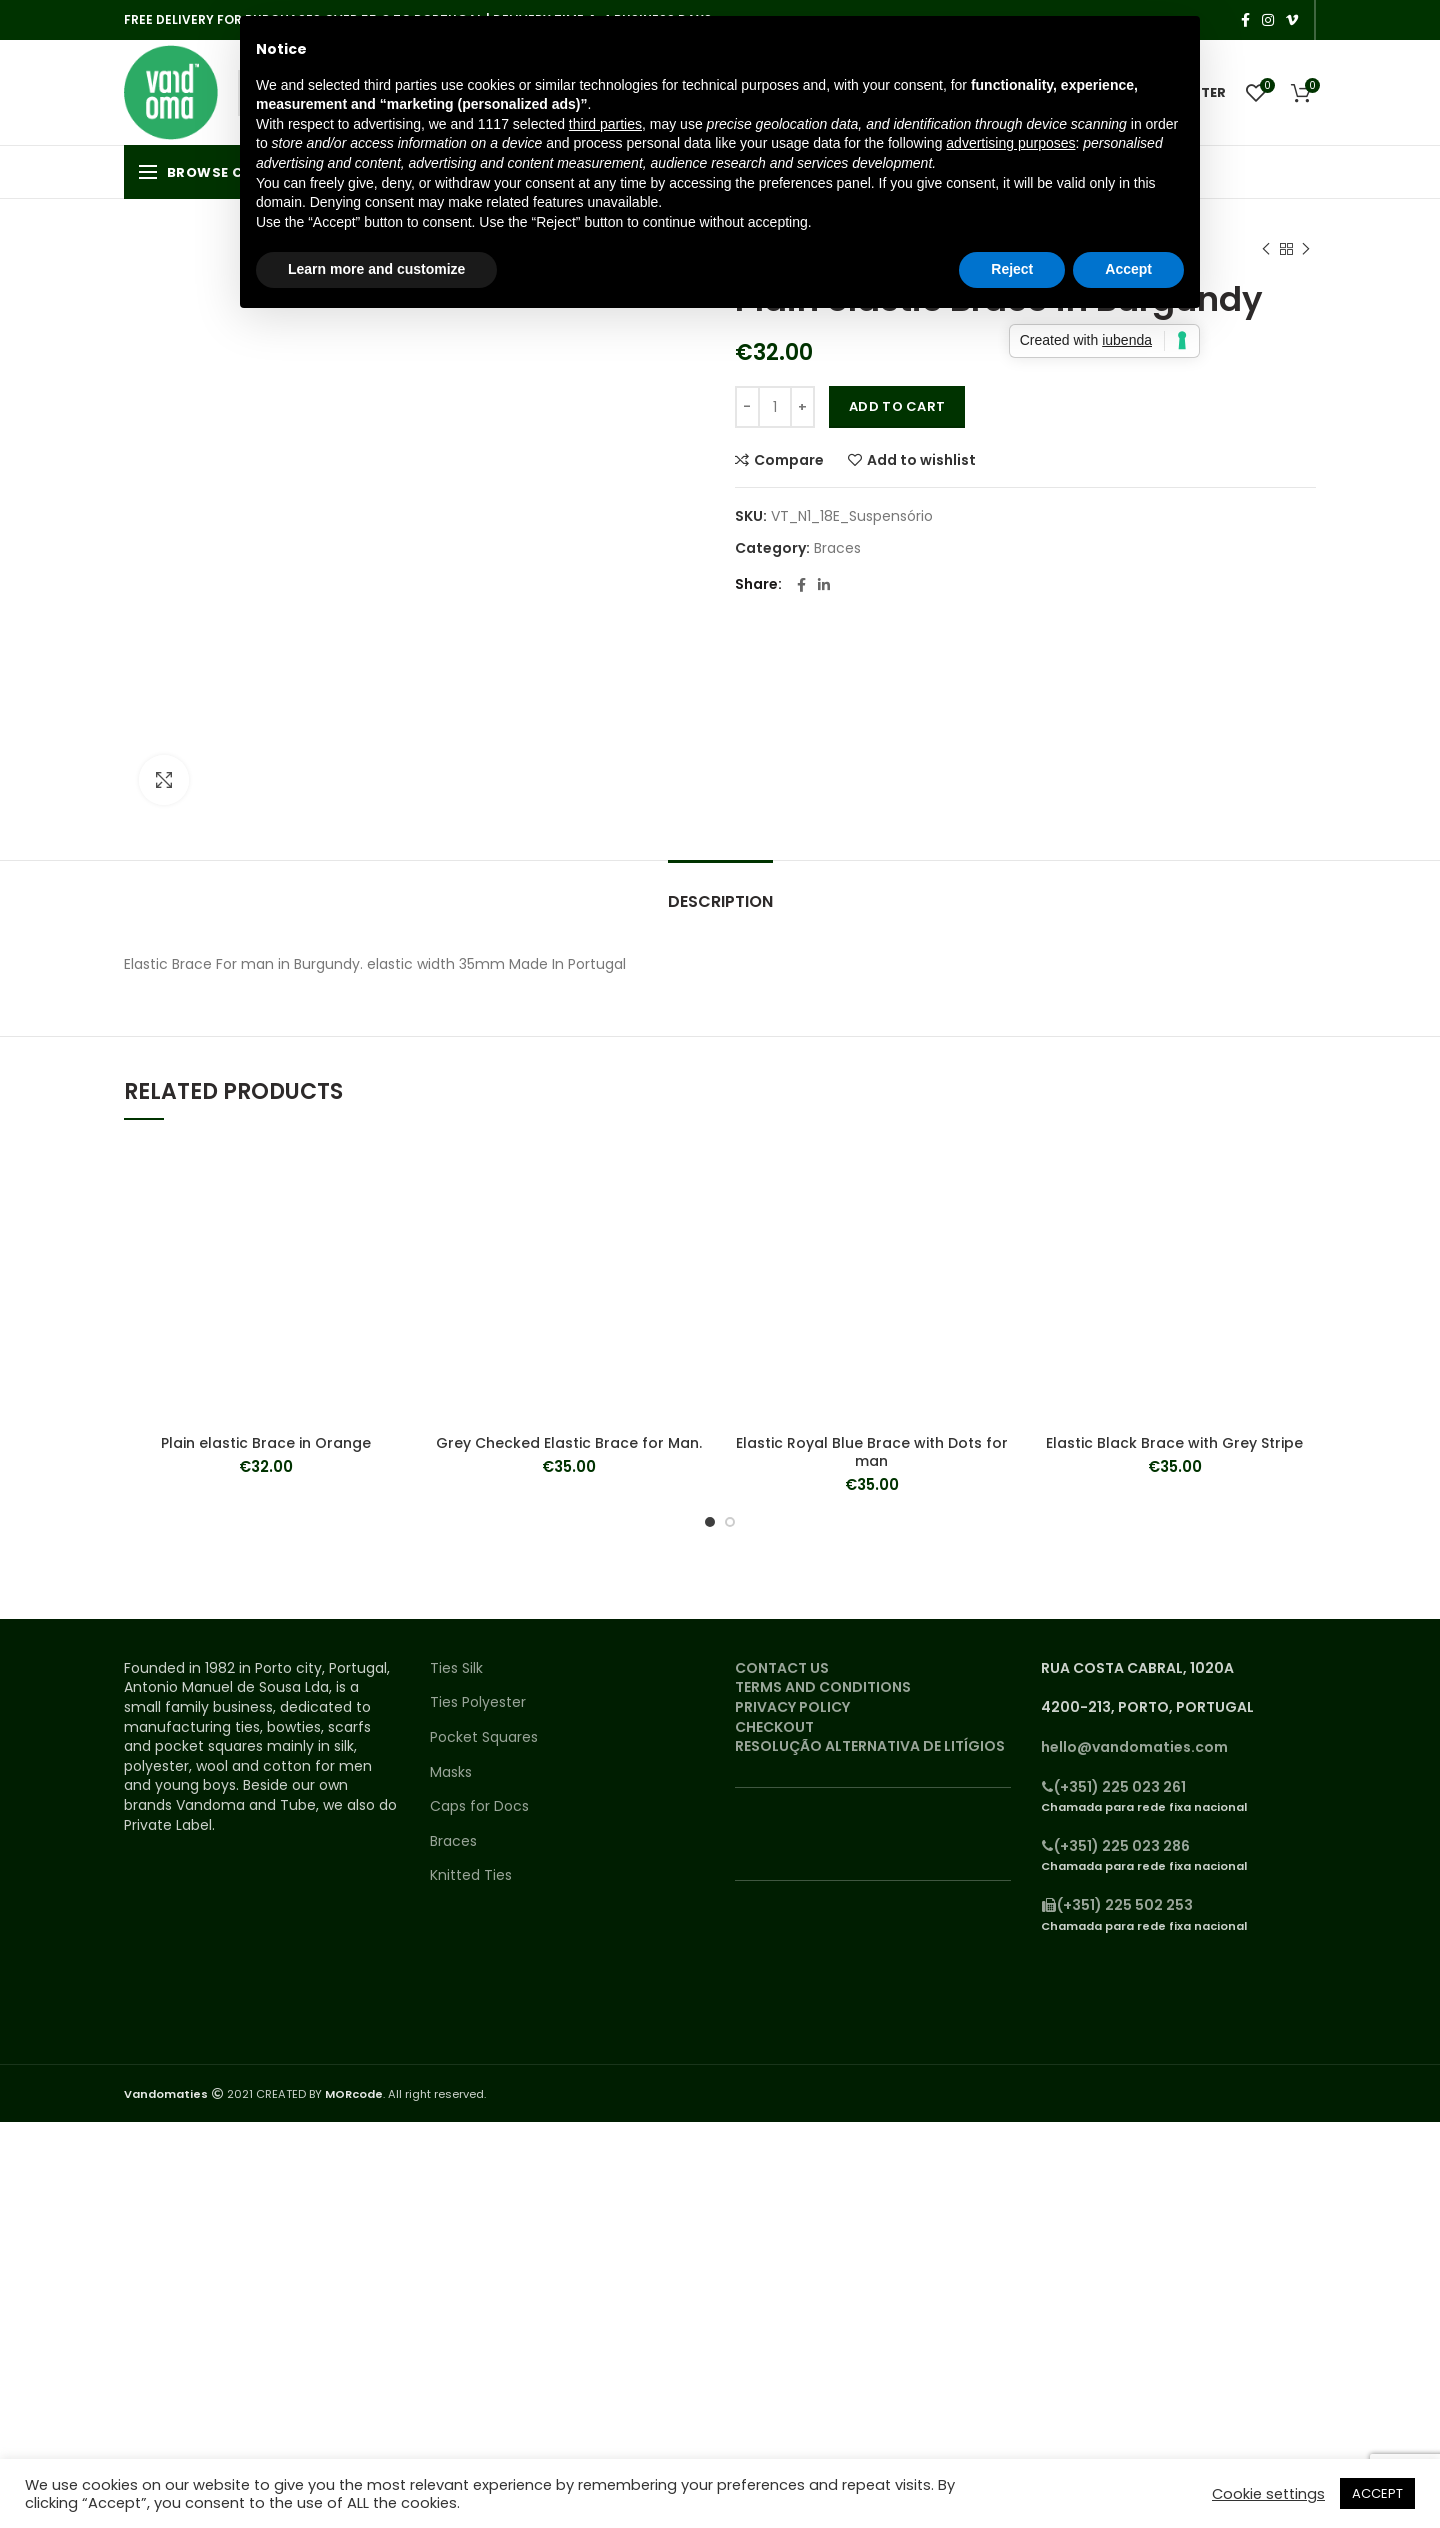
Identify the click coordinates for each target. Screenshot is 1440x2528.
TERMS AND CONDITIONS (823, 1687)
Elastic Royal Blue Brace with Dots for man (872, 1452)
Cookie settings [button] (1268, 2494)
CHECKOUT (774, 1727)
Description (720, 901)
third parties (605, 124)
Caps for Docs (479, 1806)
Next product (1306, 249)
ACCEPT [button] (1377, 2493)
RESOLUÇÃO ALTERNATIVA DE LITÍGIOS (870, 1746)
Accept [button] (1128, 269)
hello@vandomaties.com (1134, 1747)
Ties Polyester (478, 1702)
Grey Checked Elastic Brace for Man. (569, 1443)
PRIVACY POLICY (792, 1707)
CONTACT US (782, 1668)
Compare (789, 460)
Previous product (1266, 249)
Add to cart (897, 406)
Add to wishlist (921, 460)
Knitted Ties (471, 1875)
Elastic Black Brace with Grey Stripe (1174, 1443)
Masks (451, 1772)
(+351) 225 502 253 (1117, 1905)
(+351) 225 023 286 (1115, 1846)
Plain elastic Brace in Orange (266, 1443)
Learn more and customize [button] (376, 269)
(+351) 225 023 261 (1113, 1787)
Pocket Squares (484, 1737)
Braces (837, 548)
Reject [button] (1012, 269)
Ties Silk (456, 1668)
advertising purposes (1010, 143)
